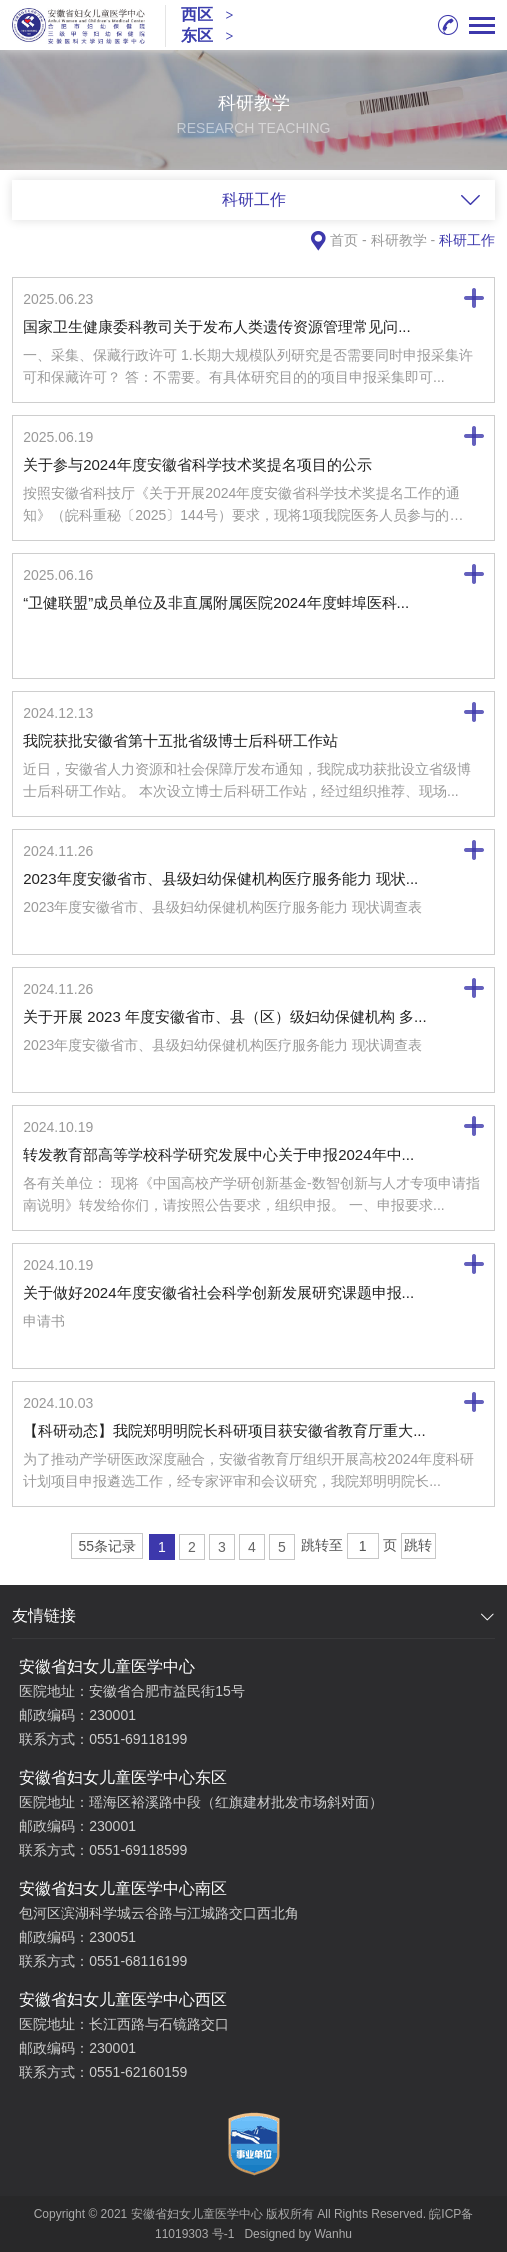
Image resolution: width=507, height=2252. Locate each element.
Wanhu (333, 2234)
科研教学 (399, 240)
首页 (344, 240)
